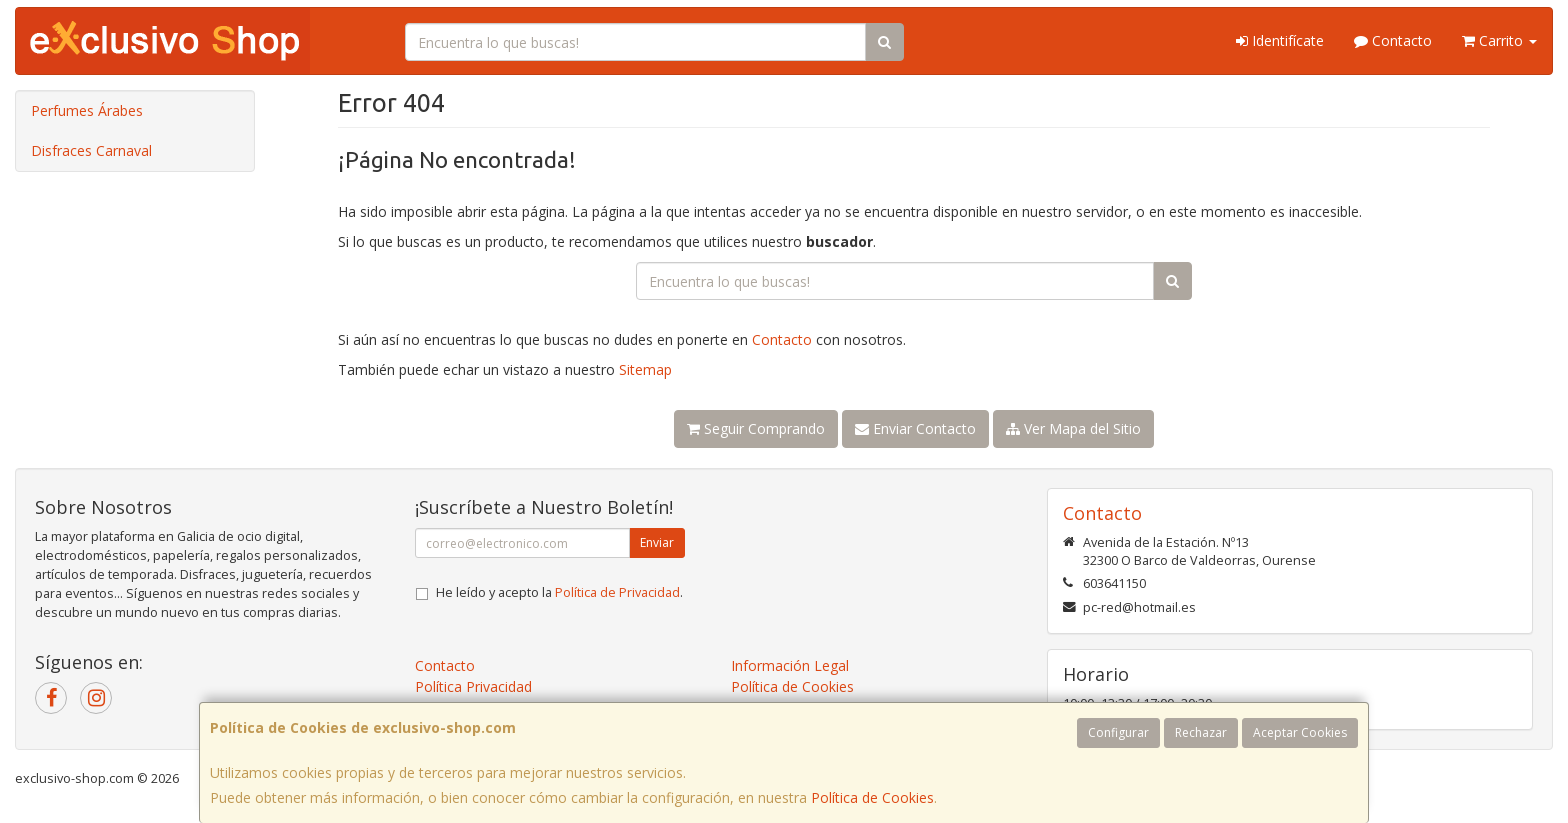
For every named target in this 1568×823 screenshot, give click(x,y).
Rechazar (1201, 732)
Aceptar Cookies (1300, 732)
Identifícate (1280, 40)
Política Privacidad (473, 686)
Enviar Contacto (915, 428)
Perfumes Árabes (87, 110)
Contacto (1393, 40)
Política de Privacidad (617, 592)
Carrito (1499, 40)
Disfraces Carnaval (91, 150)
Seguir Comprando (756, 428)
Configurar (1118, 732)
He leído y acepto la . (559, 592)
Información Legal (790, 665)
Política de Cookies (872, 797)
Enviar (657, 542)
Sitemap (645, 369)
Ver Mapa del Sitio (1073, 428)
